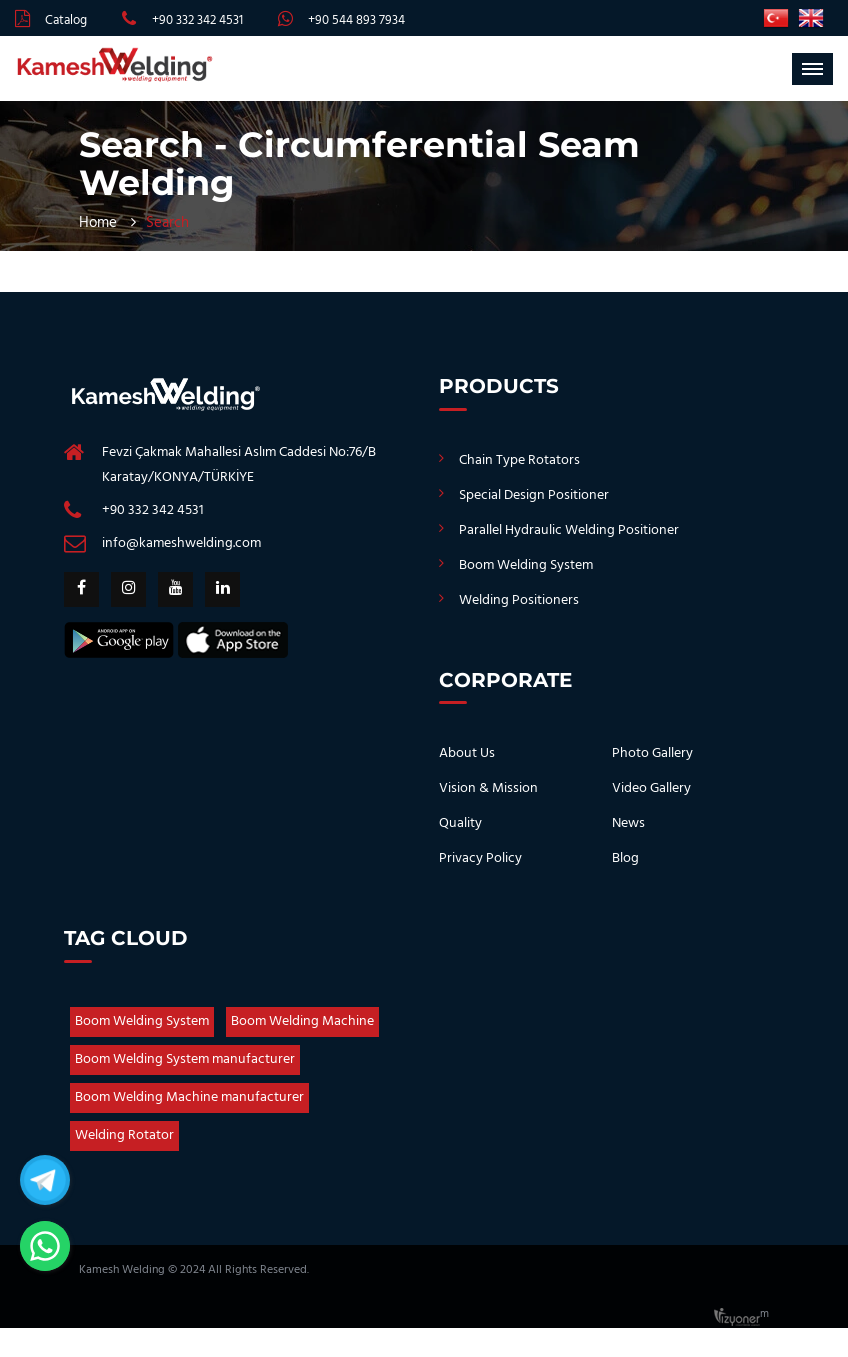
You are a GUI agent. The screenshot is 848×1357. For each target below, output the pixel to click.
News (628, 823)
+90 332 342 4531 (197, 20)
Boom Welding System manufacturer (185, 1059)
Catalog (66, 20)
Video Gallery (651, 788)
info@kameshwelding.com (181, 543)
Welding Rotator (124, 1135)
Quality (460, 823)
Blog (625, 858)
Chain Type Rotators (519, 460)
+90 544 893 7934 (356, 20)
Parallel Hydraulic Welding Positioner (569, 530)
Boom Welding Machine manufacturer (189, 1097)
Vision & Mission (488, 788)
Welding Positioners (519, 600)
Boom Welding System (526, 565)
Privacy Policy (480, 858)
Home (98, 223)
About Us (467, 753)
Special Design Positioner (534, 495)
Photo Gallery (652, 753)
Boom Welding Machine (302, 1021)
